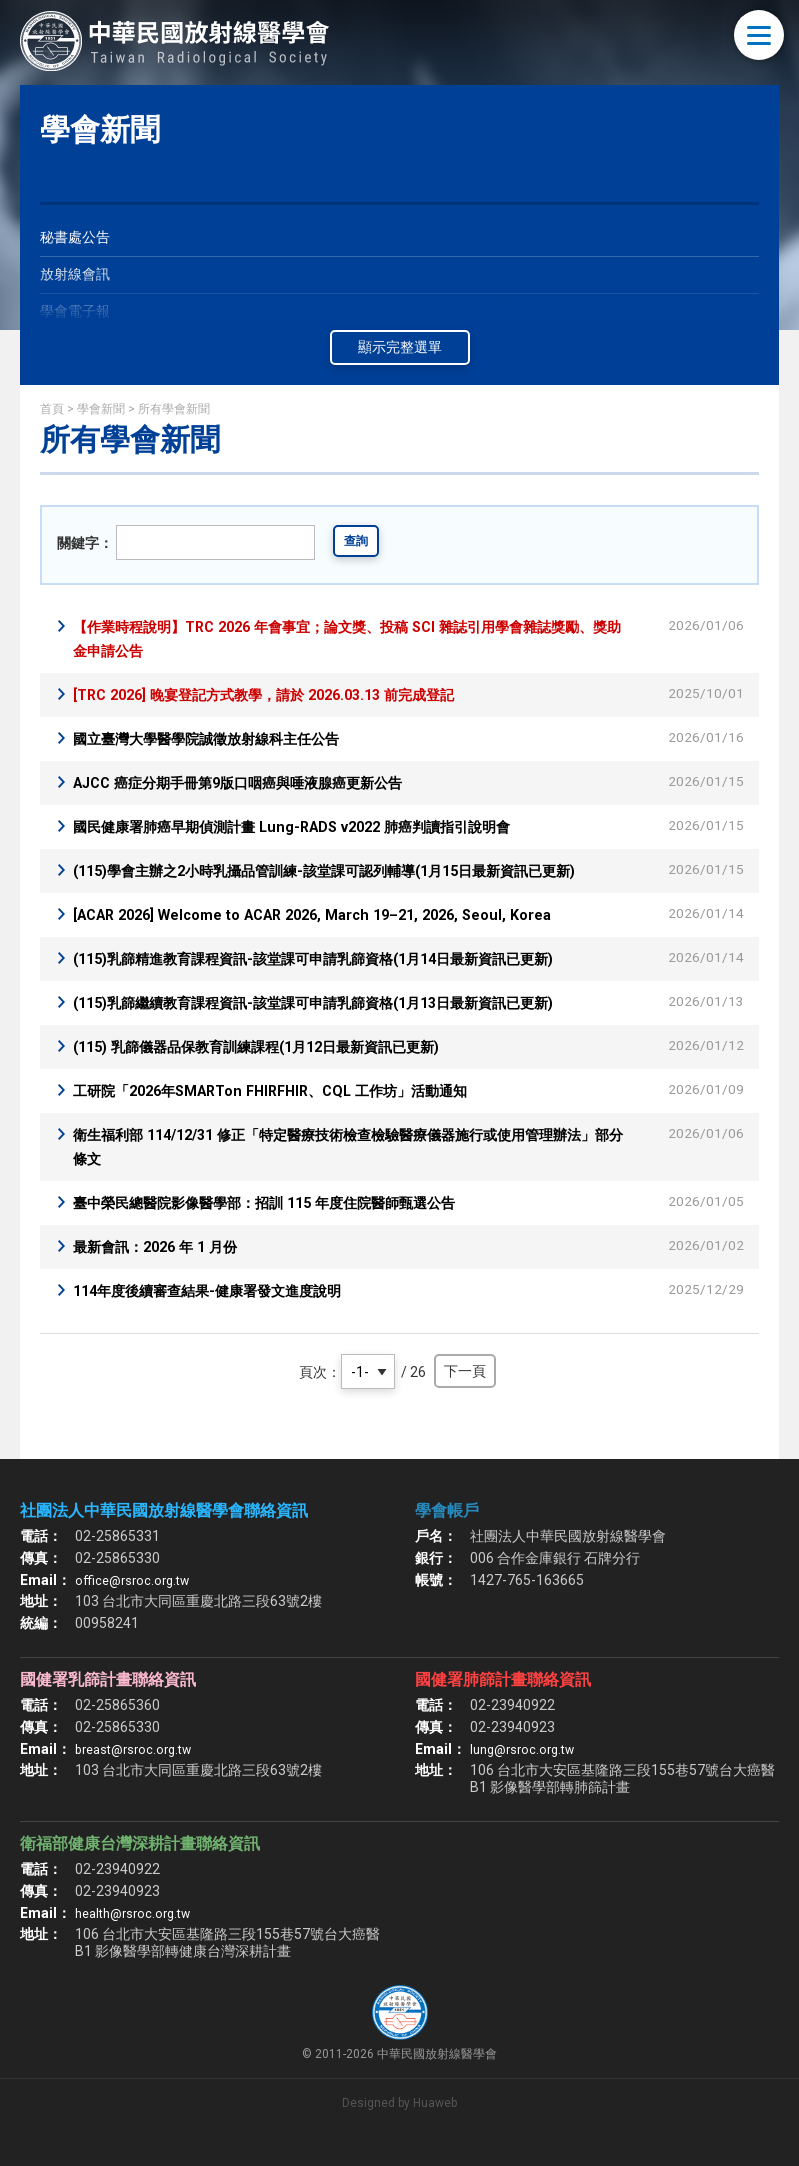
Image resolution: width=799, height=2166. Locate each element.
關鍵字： (85, 543)
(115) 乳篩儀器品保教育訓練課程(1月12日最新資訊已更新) (282, 1070)
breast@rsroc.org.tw (139, 1773)
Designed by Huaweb (399, 2127)
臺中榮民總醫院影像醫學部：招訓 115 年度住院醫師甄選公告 (290, 1226)
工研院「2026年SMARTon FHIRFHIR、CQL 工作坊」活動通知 (294, 1114)
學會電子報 (80, 317)
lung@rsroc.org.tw (527, 1773)
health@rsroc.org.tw (139, 1937)
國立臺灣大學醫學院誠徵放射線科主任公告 (225, 738)
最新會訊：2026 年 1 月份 (165, 1270)
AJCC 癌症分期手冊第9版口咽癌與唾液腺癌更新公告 (260, 782)
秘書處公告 (80, 238)
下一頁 (465, 1395)
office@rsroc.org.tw (136, 1604)
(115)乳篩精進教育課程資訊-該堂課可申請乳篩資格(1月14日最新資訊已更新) (347, 982)
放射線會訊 (80, 277)
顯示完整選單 (400, 347)
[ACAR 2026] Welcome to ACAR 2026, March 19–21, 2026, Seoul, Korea (338, 938)
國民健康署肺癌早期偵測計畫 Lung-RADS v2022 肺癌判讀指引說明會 (320, 826)
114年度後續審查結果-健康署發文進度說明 (225, 1314)
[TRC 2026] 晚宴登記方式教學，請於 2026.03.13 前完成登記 (288, 694)
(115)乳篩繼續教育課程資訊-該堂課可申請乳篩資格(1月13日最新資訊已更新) (347, 1026)
